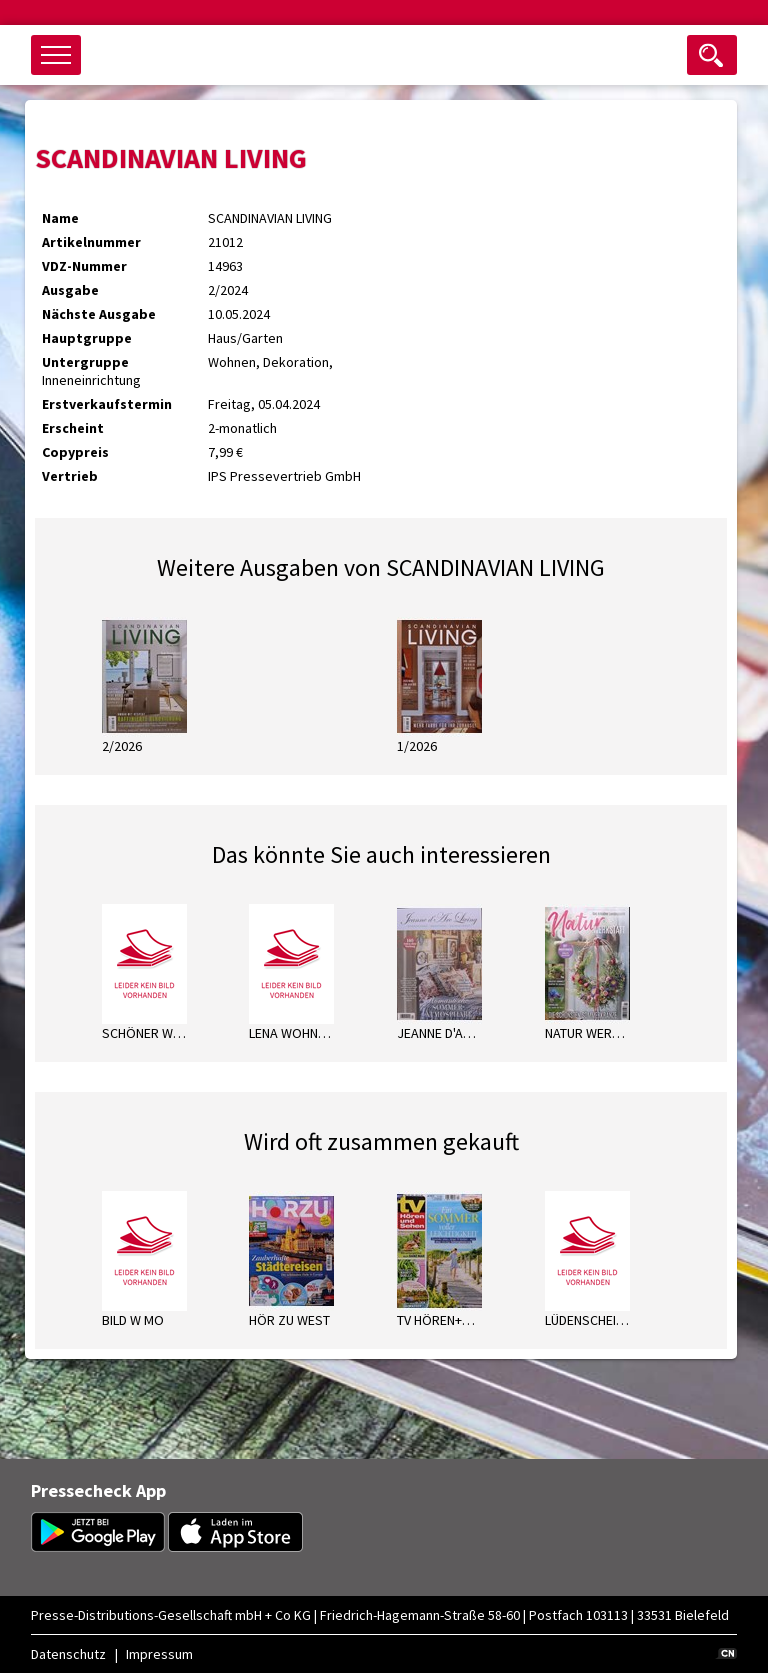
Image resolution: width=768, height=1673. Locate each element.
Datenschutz (68, 1654)
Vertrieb (70, 476)
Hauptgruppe (87, 338)
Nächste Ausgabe (99, 314)
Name (60, 218)
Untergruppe (85, 362)
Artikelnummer (91, 242)
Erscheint (73, 428)
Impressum (159, 1654)
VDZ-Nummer (84, 266)
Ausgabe (70, 290)
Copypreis (75, 452)
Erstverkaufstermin (107, 404)
